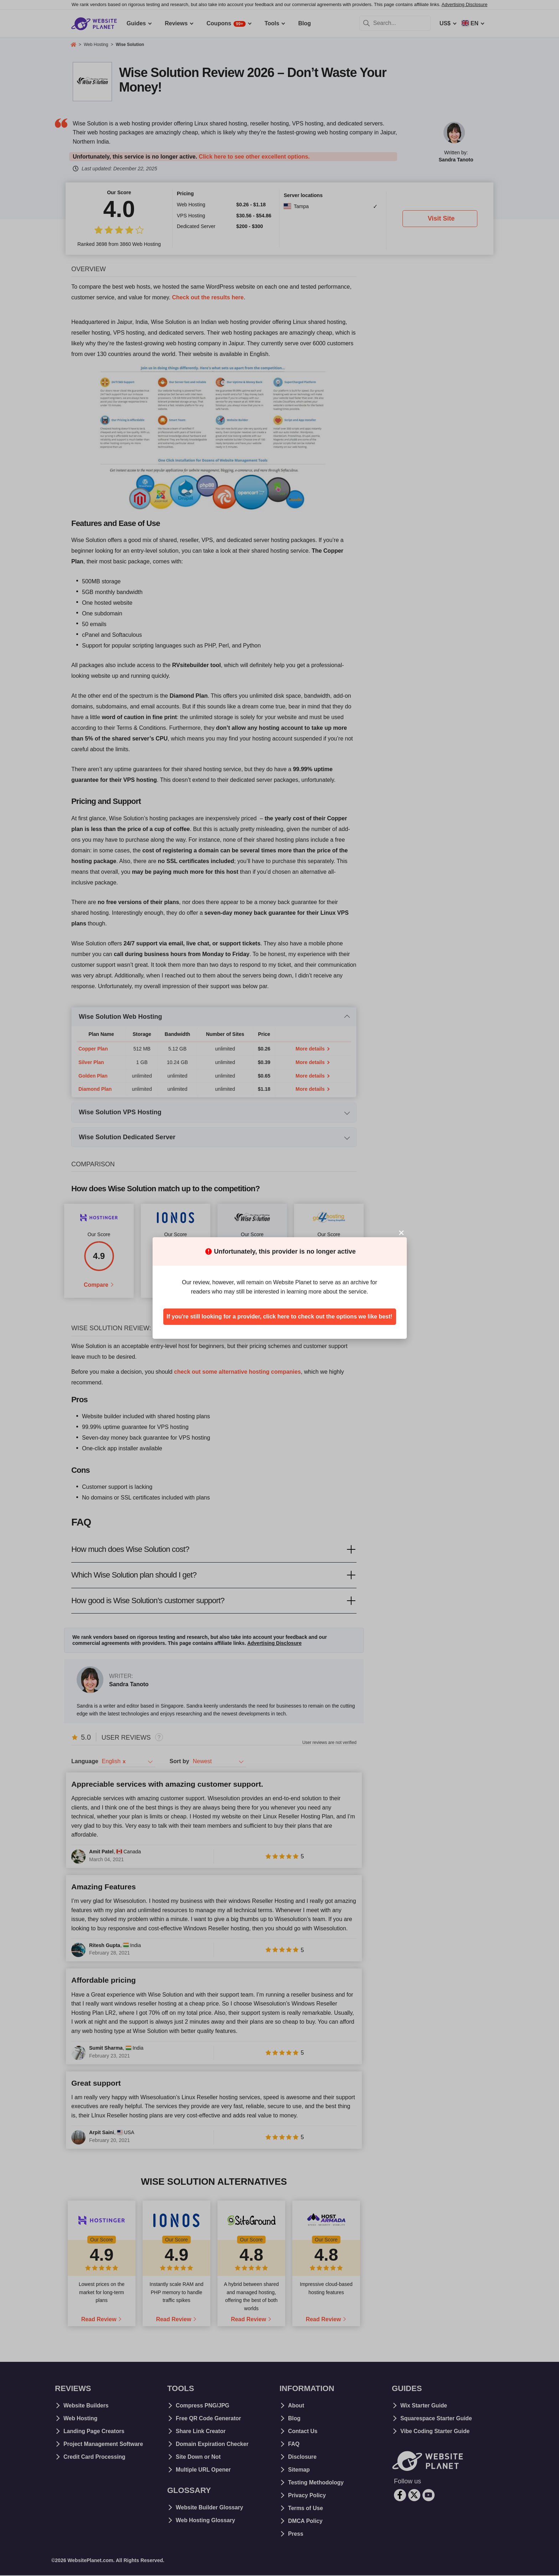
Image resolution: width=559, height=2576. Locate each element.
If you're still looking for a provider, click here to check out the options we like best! (279, 1316)
